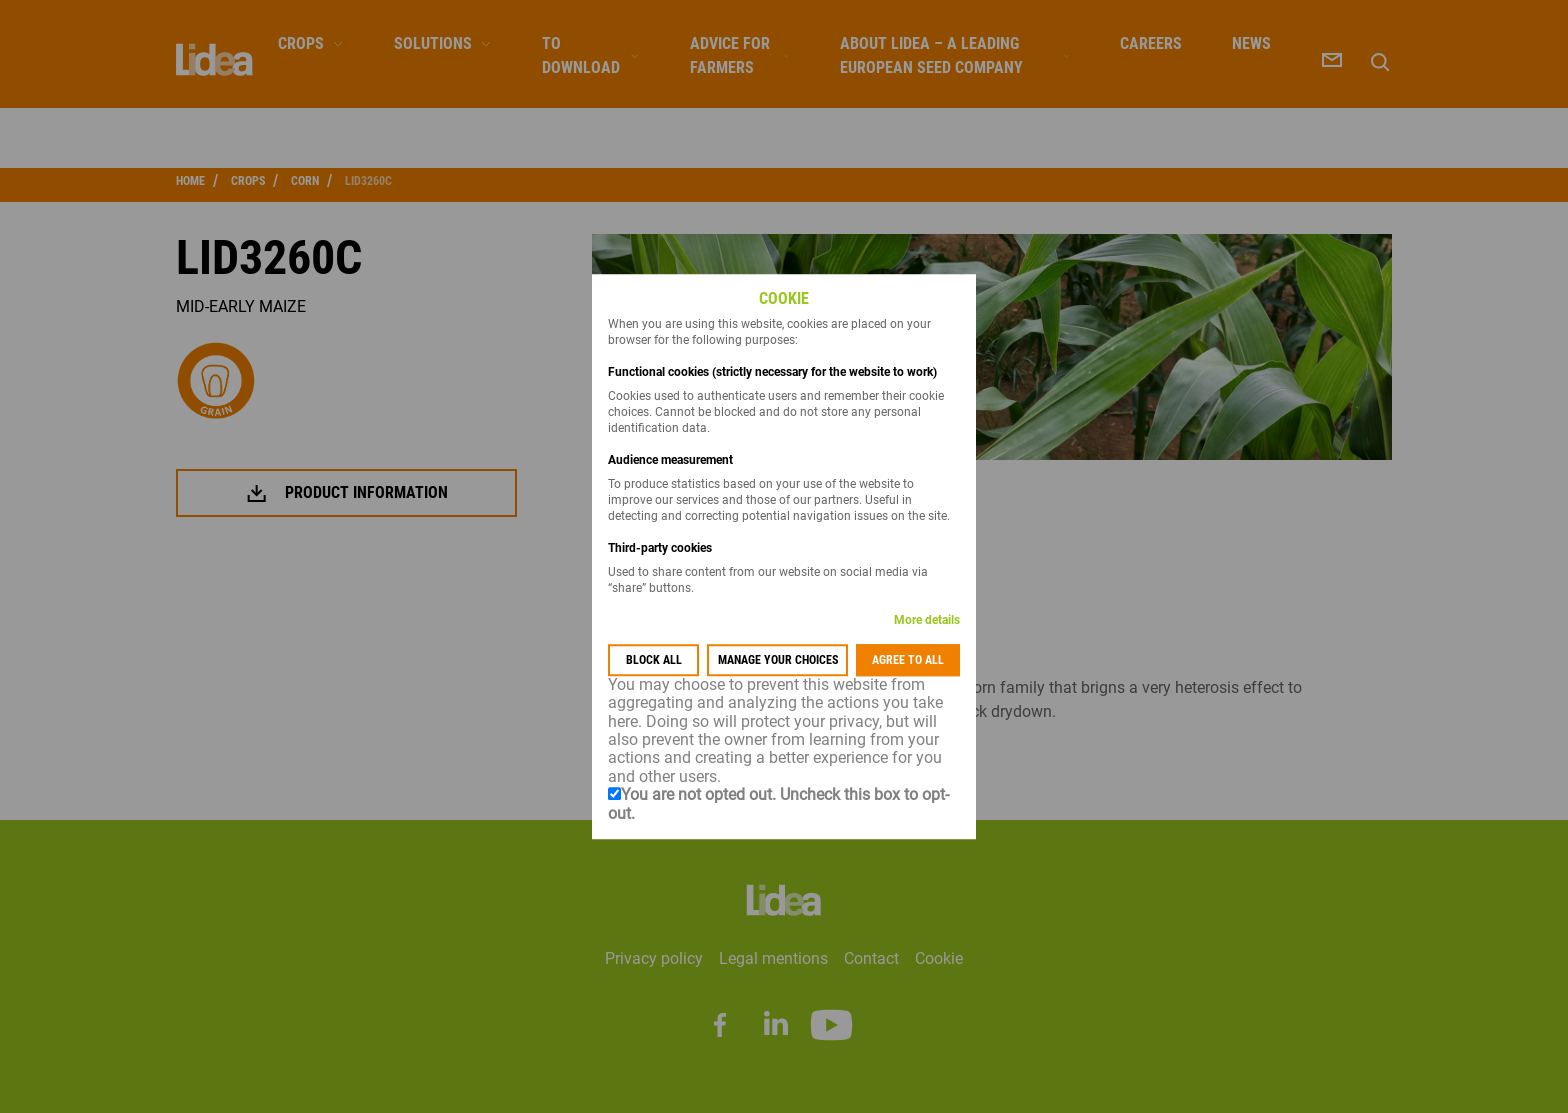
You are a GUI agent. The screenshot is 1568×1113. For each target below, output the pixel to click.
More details (927, 620)
